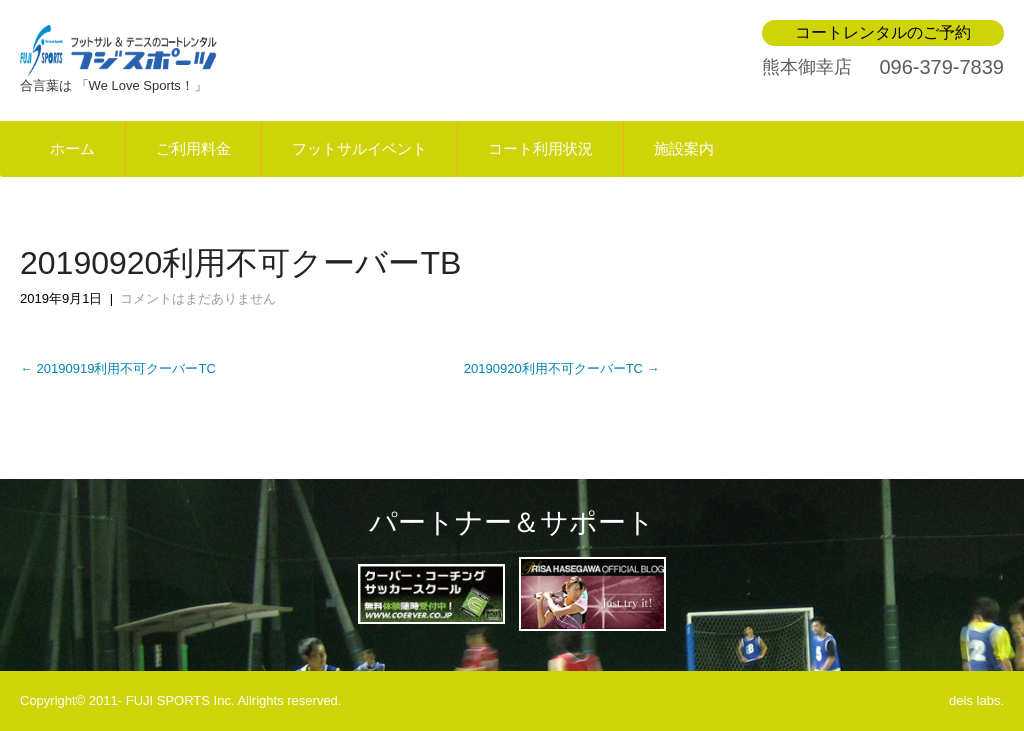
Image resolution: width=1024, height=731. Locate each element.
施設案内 (684, 149)
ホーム (72, 149)
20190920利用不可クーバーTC (562, 368)
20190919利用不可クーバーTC (118, 368)
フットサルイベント (359, 149)
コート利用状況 (540, 149)
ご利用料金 (193, 149)
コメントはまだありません (198, 298)
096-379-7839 (941, 67)
